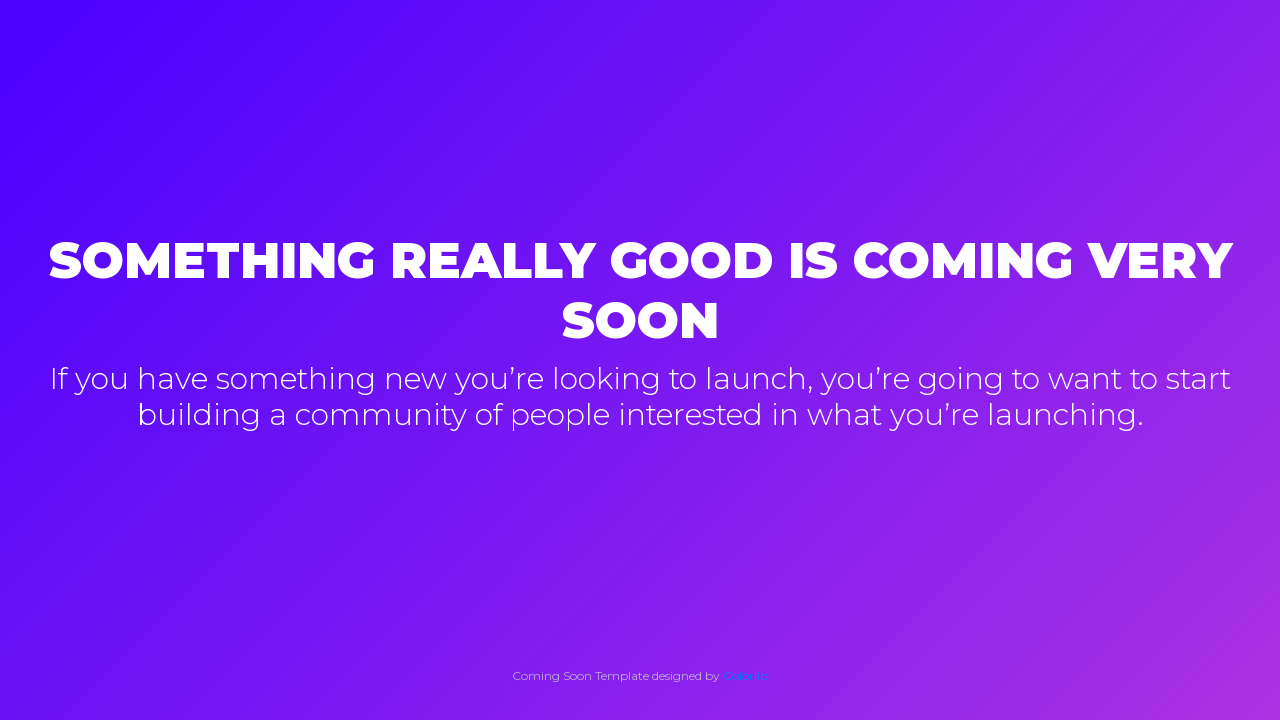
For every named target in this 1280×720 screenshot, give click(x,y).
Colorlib (745, 675)
